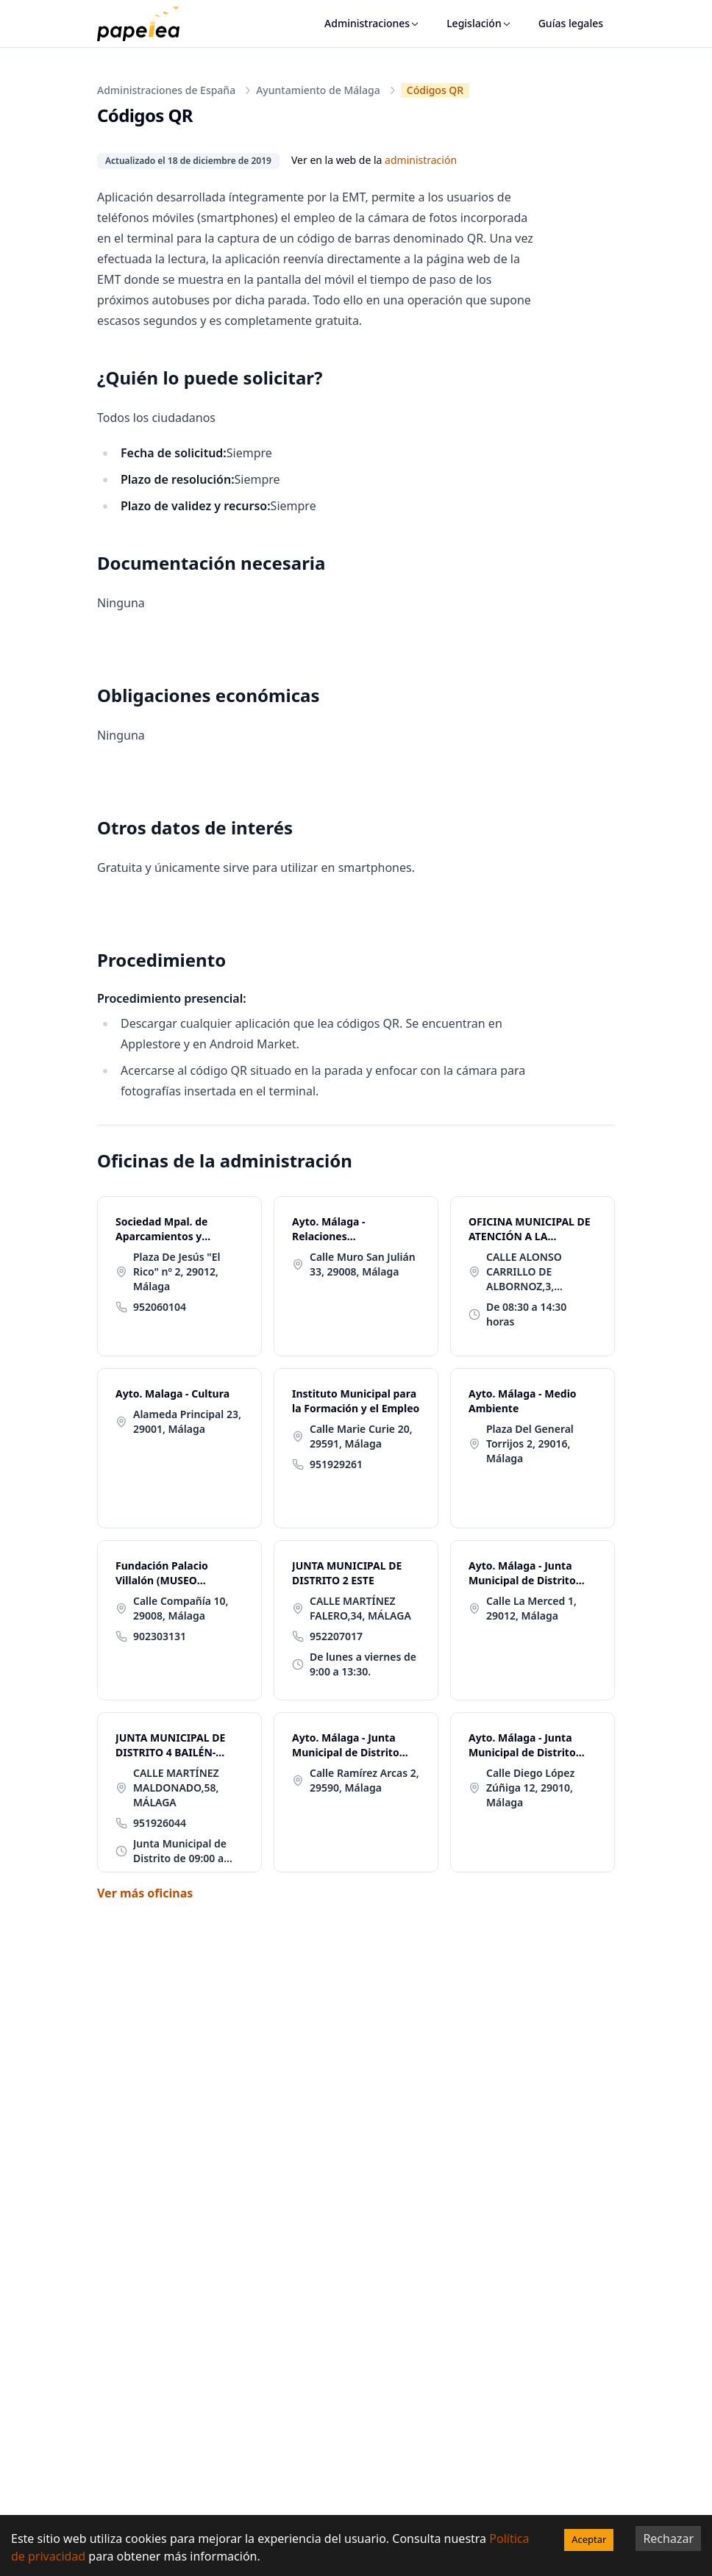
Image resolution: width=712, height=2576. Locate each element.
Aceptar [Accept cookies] (589, 2539)
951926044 (159, 1823)
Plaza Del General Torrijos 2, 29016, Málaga (530, 1443)
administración (421, 160)
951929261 (336, 1464)
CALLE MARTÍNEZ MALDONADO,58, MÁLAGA (176, 1787)
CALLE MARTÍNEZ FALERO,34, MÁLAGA (360, 1608)
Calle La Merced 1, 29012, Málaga (531, 1608)
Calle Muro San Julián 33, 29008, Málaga (363, 1264)
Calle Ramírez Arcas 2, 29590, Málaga (364, 1780)
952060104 (159, 1307)
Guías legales (570, 23)
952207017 (336, 1636)
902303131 (159, 1636)
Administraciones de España (166, 90)
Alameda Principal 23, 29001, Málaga (187, 1421)
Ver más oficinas (145, 1893)
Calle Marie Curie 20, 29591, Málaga (361, 1436)
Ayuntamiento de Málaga (318, 90)
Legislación (479, 23)
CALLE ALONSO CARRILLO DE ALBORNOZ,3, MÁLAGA (524, 1272)
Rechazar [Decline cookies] (668, 2538)
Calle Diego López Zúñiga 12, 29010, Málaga (530, 1787)
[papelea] (145, 23)
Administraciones (372, 23)
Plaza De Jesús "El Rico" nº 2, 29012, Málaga (176, 1271)
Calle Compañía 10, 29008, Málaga (181, 1608)
